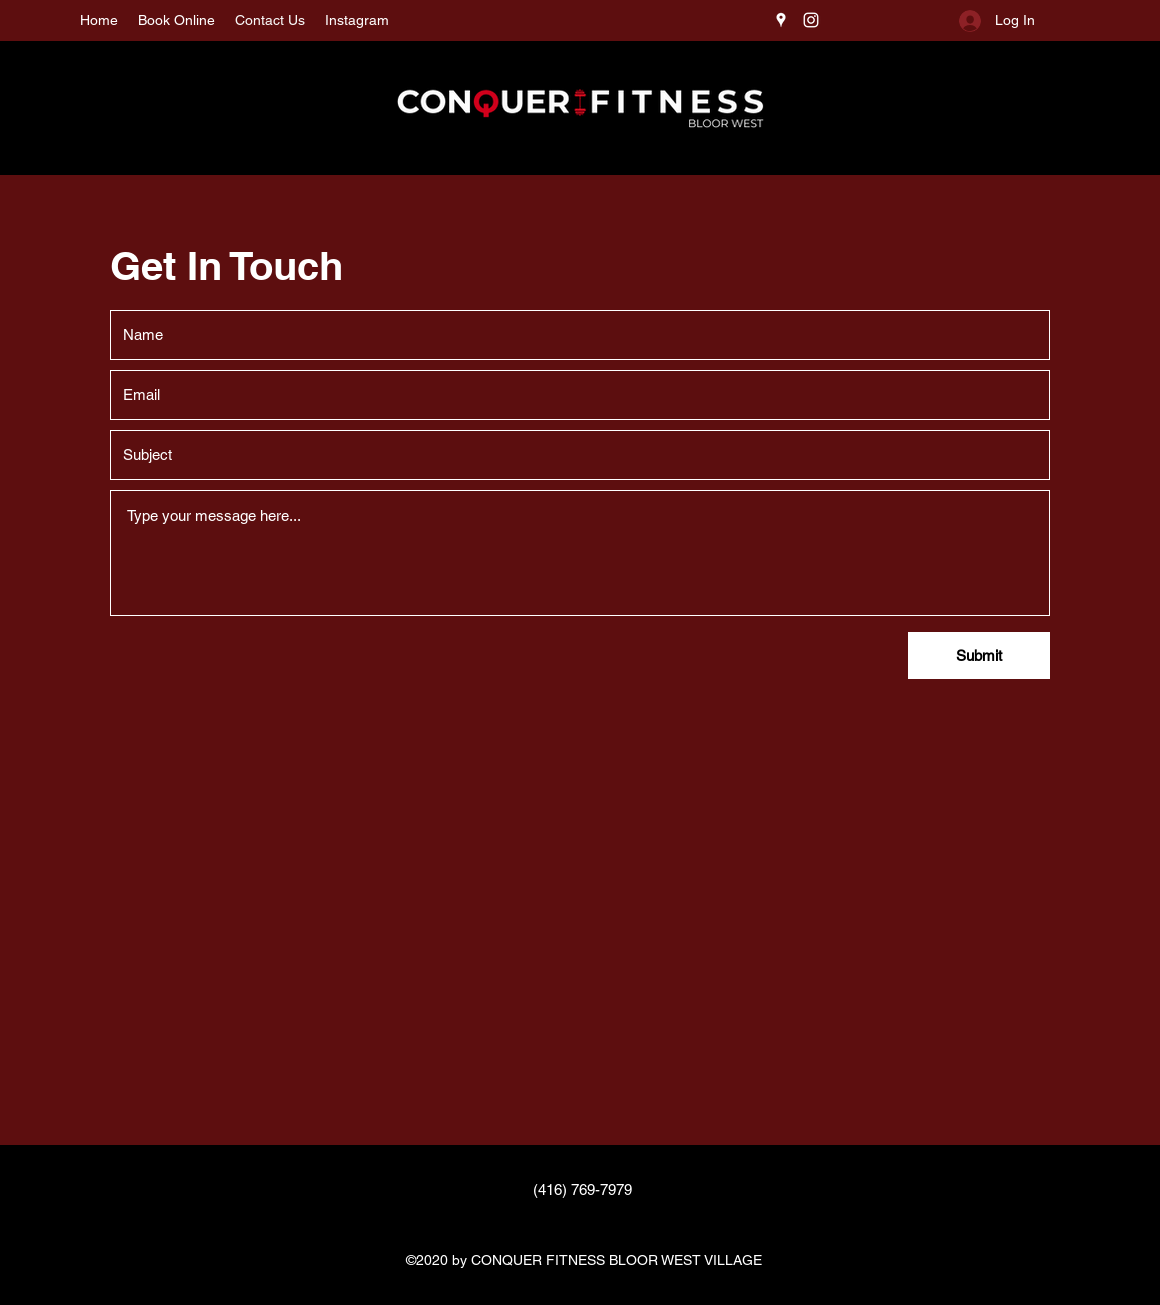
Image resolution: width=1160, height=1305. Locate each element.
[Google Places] (781, 20)
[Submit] (979, 655)
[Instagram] (811, 20)
